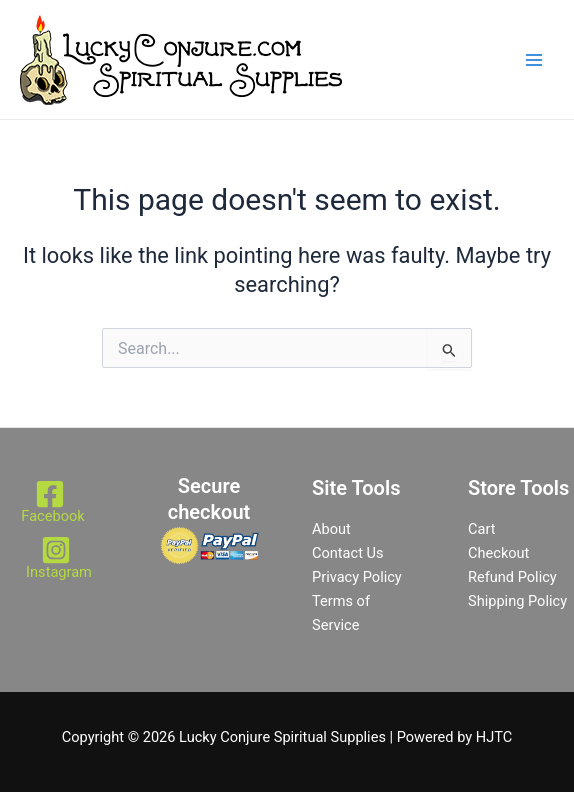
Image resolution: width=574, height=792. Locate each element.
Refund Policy (512, 577)
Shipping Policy (517, 601)
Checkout (498, 553)
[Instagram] (56, 557)
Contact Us (348, 553)
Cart (481, 529)
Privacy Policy (357, 577)
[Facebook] (50, 501)
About (331, 529)
